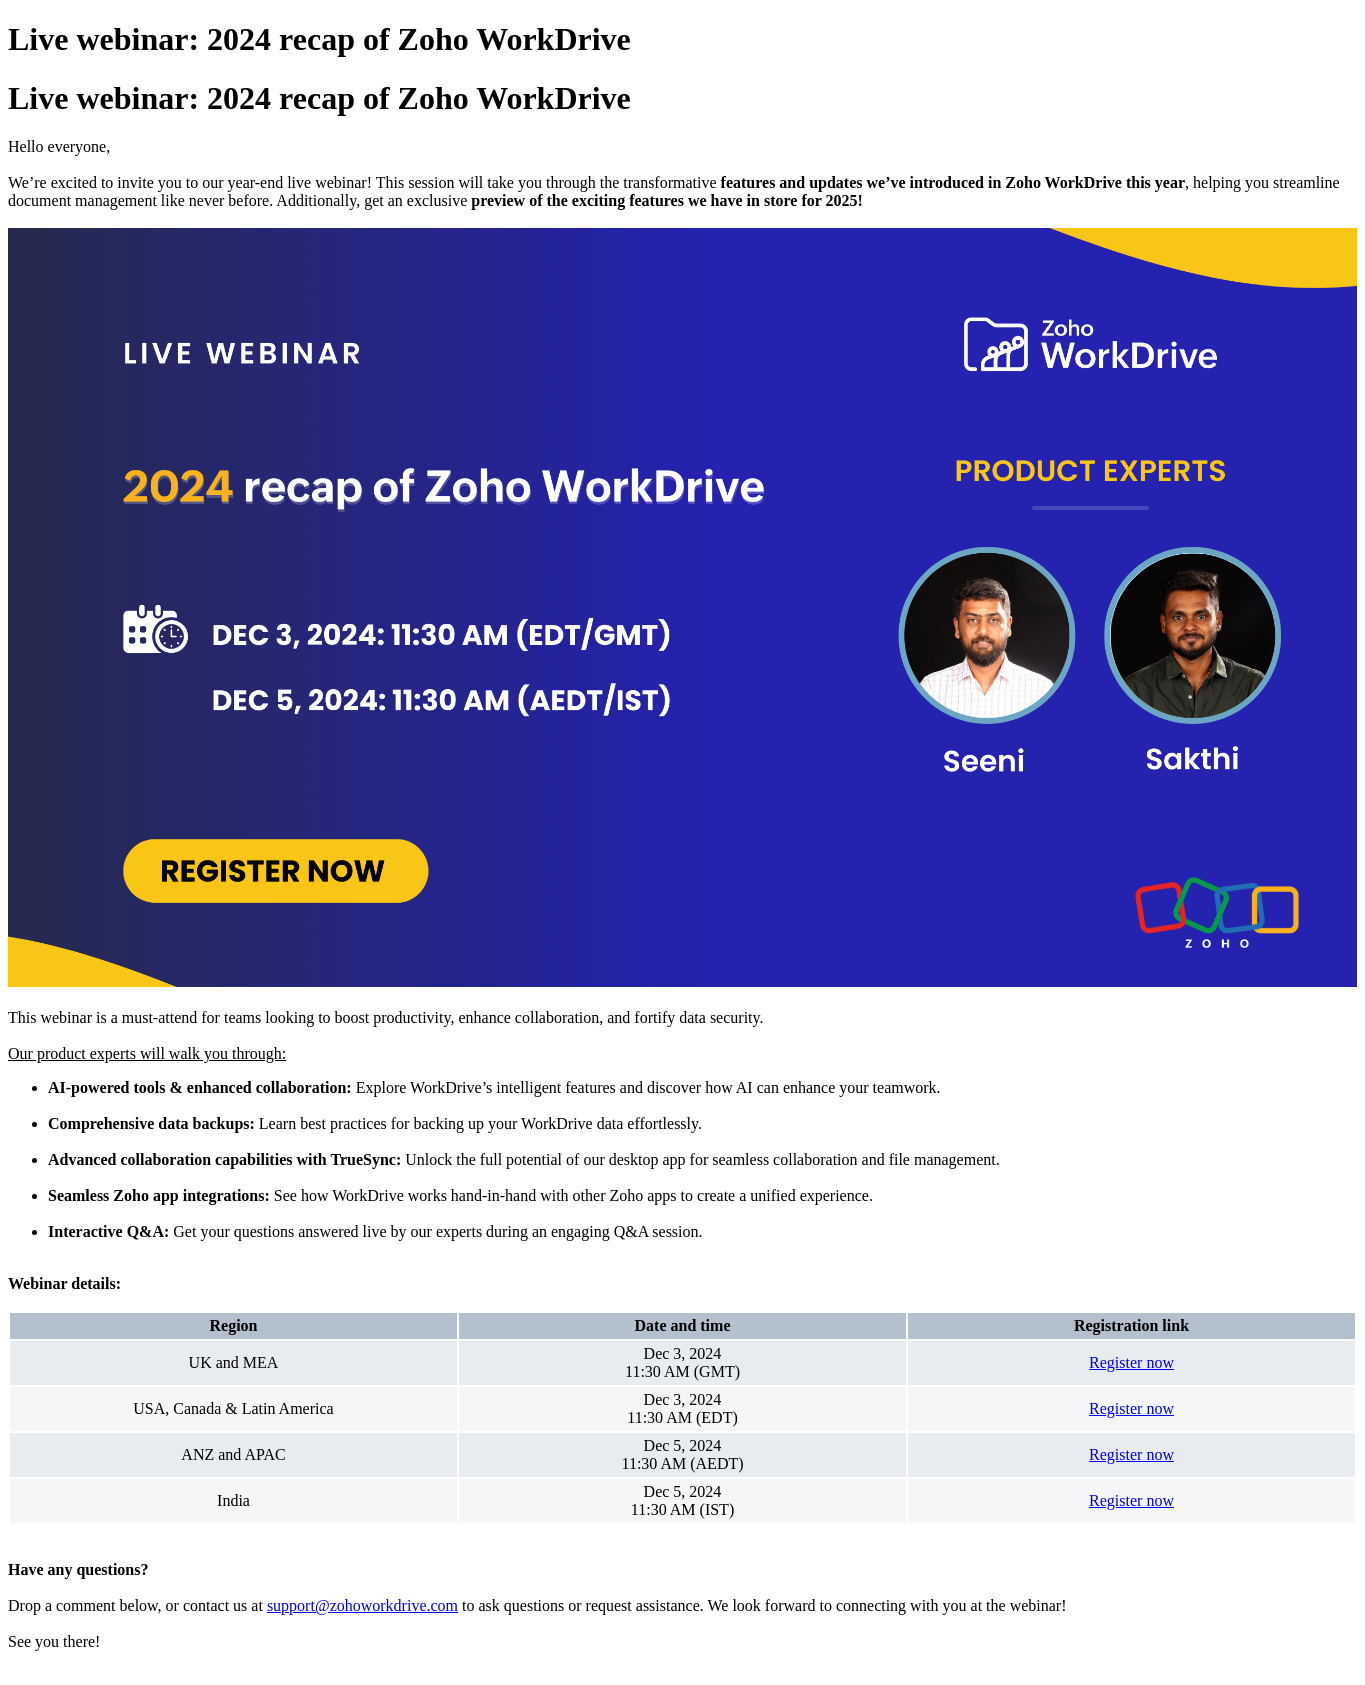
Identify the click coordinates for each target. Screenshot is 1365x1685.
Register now (1131, 1362)
